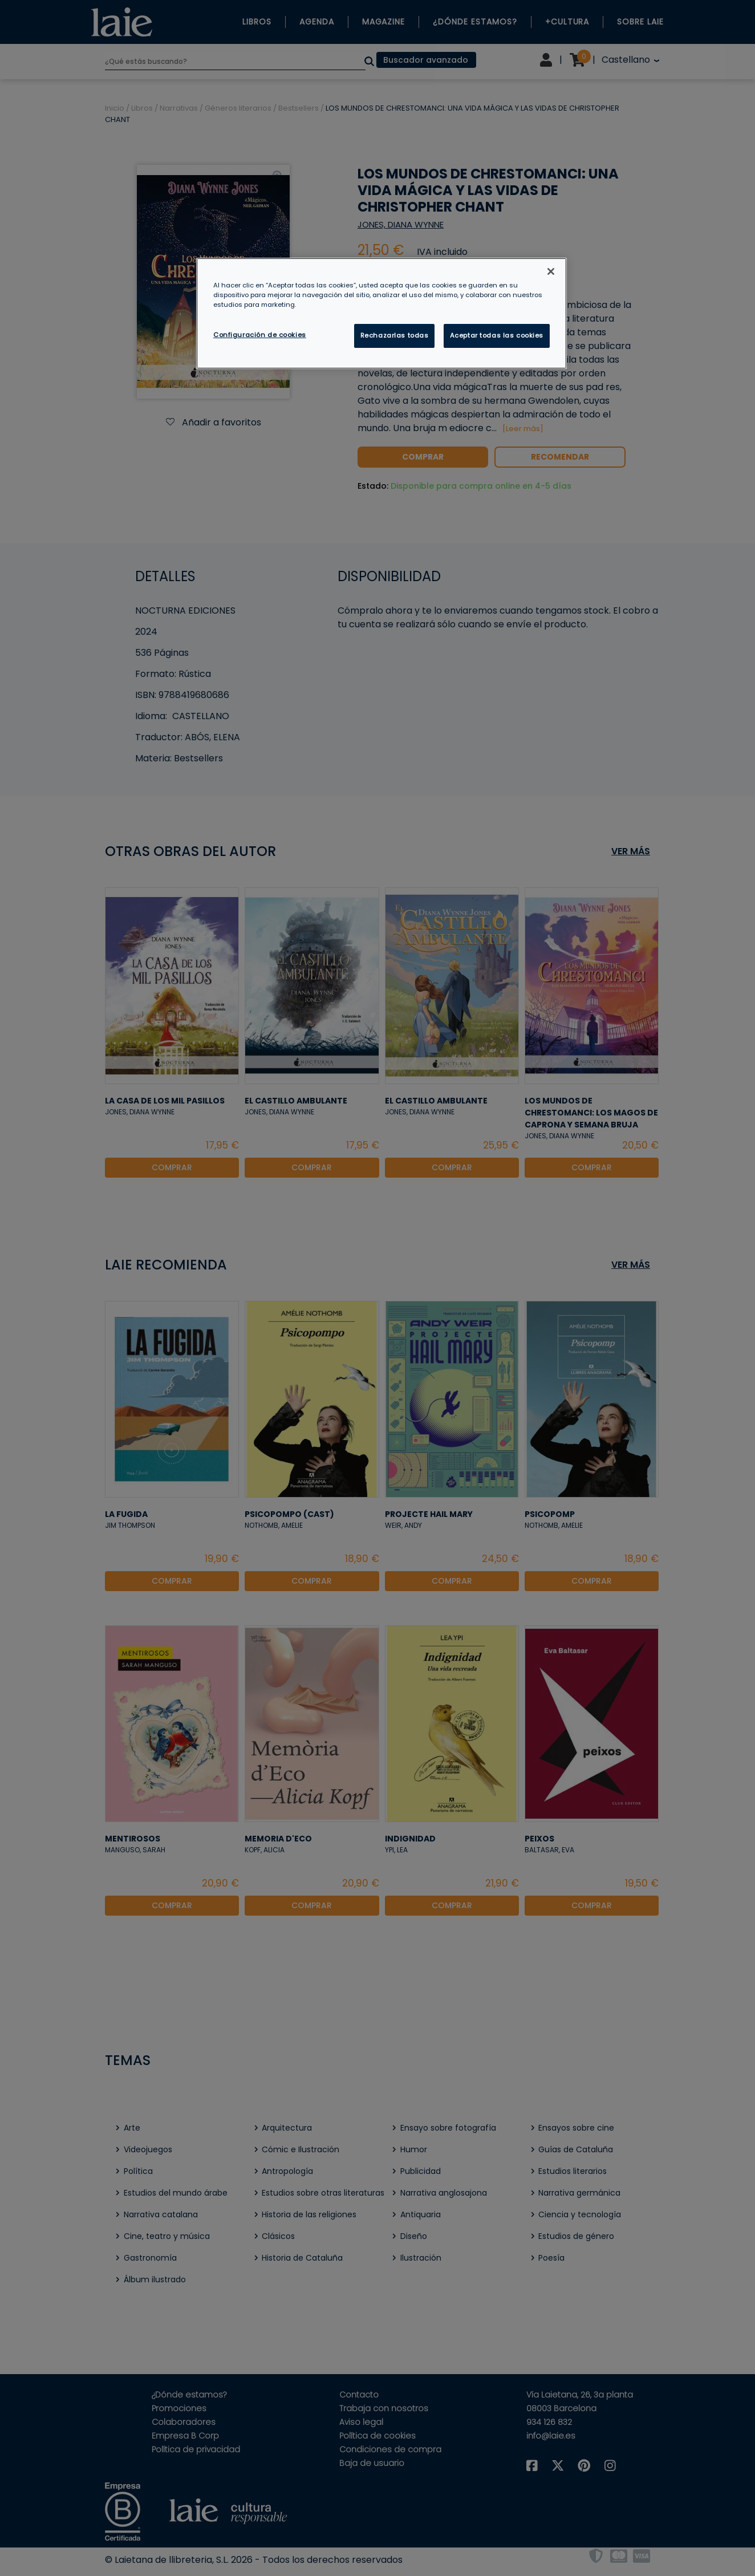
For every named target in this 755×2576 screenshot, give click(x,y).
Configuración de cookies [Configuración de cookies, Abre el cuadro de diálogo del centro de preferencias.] (259, 334)
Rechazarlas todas (394, 335)
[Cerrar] (550, 271)
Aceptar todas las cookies (496, 335)
